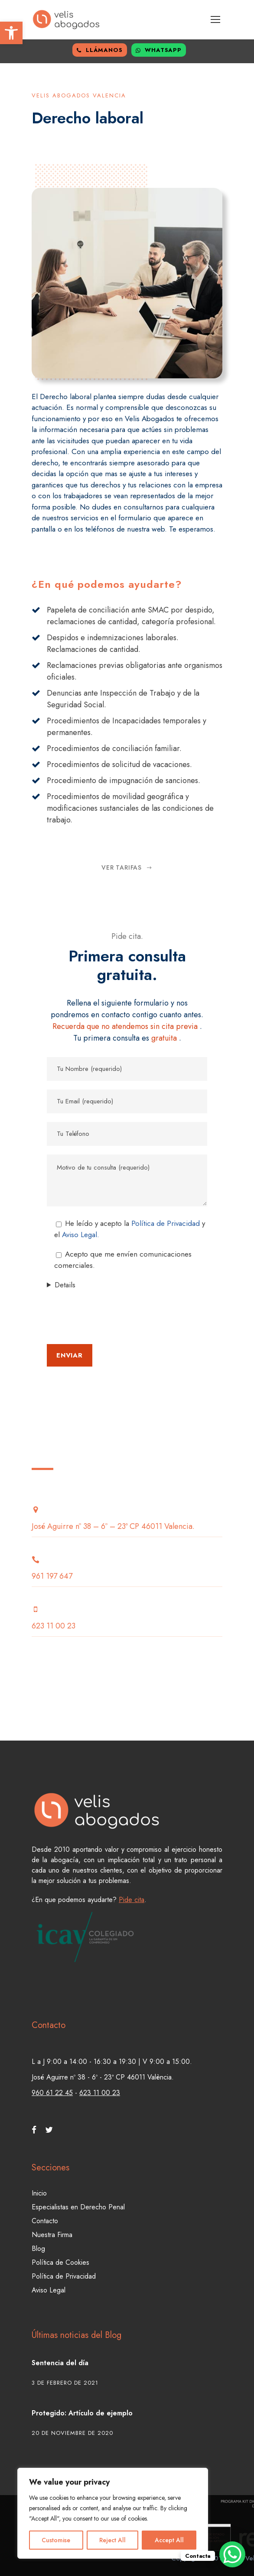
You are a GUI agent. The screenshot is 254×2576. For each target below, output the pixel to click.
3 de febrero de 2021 (65, 2383)
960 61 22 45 (52, 2093)
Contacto (45, 2221)
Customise (56, 2540)
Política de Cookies (60, 2262)
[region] (112, 2513)
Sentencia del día (60, 2363)
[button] (11, 33)
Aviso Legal (48, 2290)
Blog (38, 2249)
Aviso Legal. (80, 1234)
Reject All (112, 2540)
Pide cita (131, 1900)
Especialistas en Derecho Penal (78, 2207)
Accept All (169, 2540)
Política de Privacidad (165, 1223)
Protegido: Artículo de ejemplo (82, 2413)
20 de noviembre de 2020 (72, 2433)
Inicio (39, 2193)
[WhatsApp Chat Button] (232, 2554)
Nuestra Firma (52, 2235)
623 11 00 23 (99, 2093)
